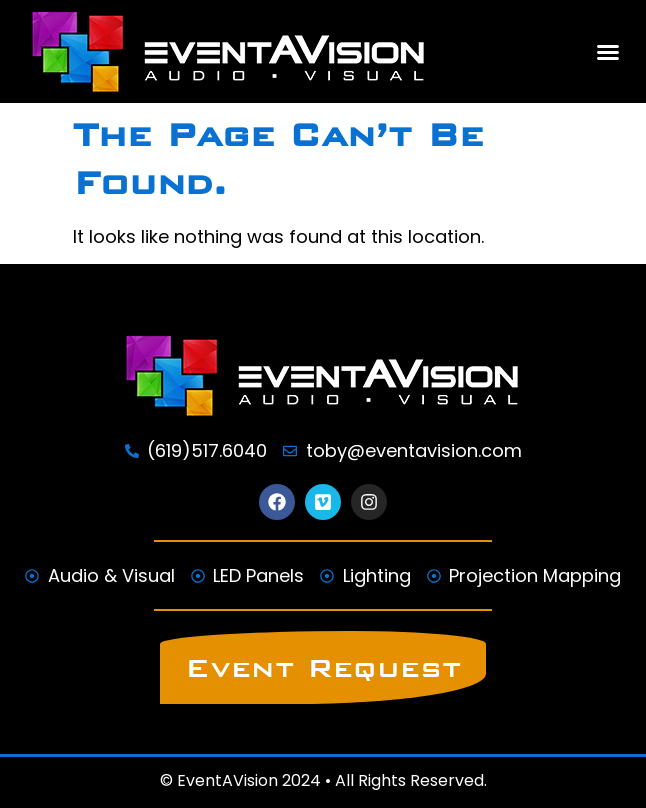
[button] (608, 52)
